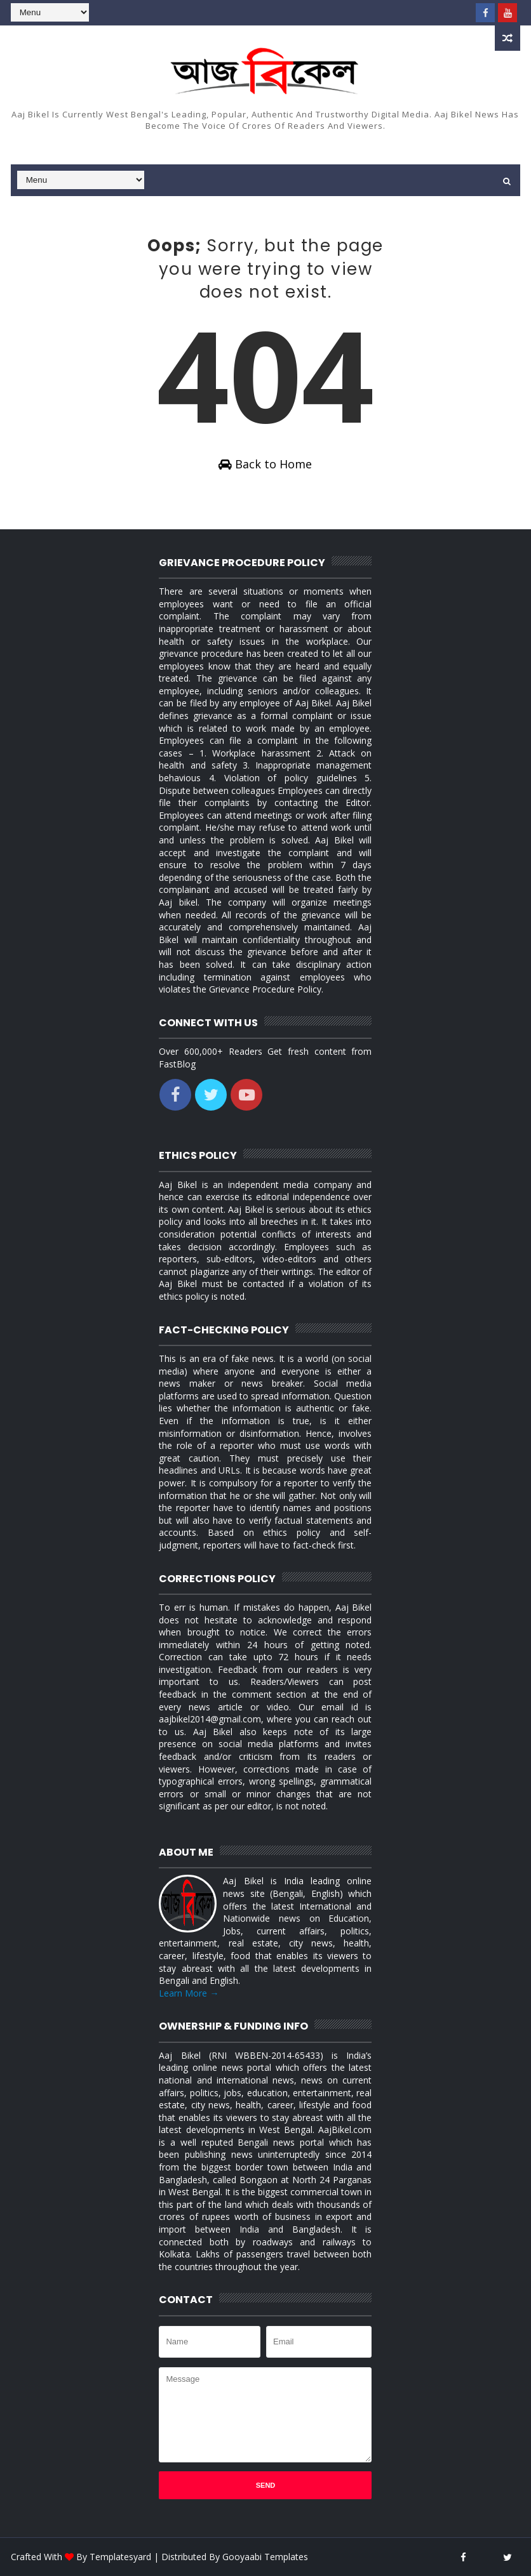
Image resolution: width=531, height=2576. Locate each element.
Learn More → (188, 1993)
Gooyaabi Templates (265, 2557)
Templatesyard (120, 2557)
